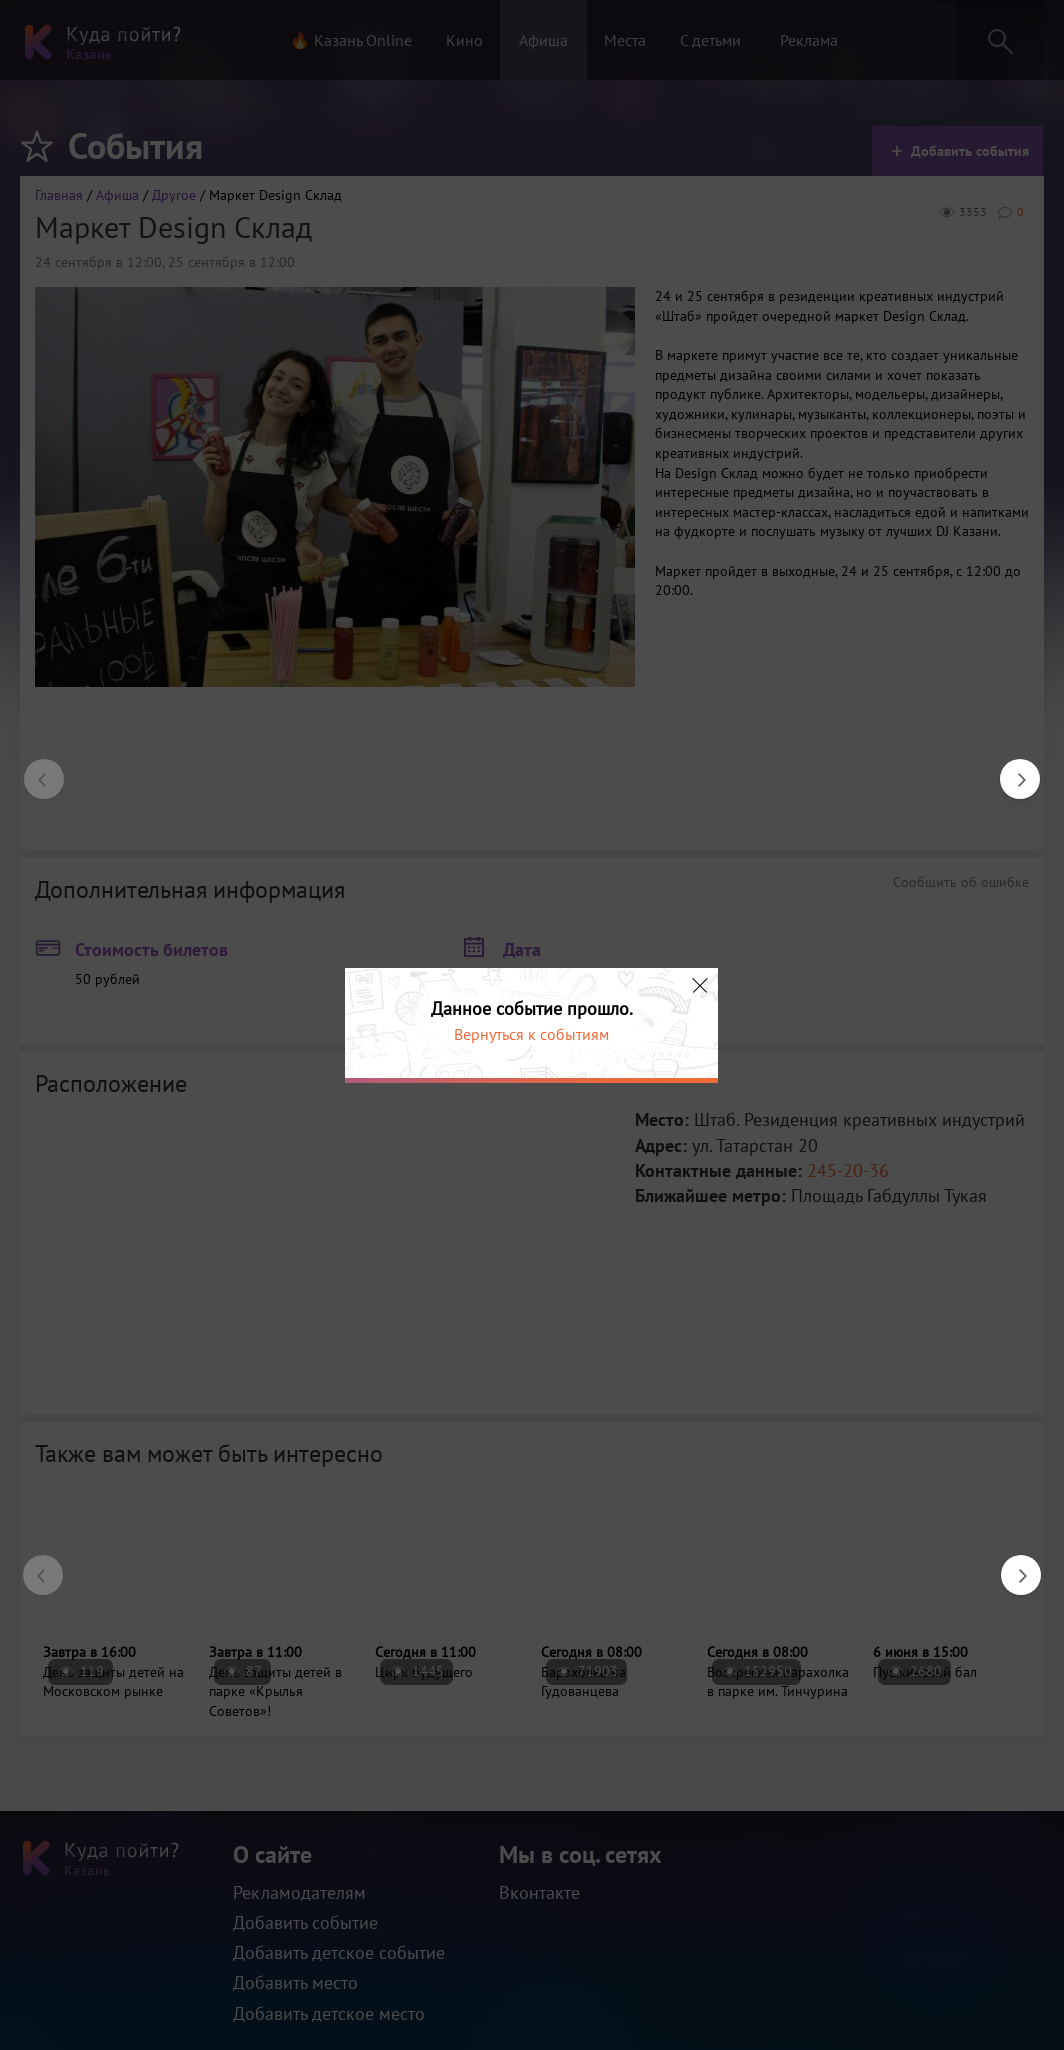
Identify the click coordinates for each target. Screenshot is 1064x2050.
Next (1010, 769)
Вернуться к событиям (531, 1034)
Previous (34, 769)
